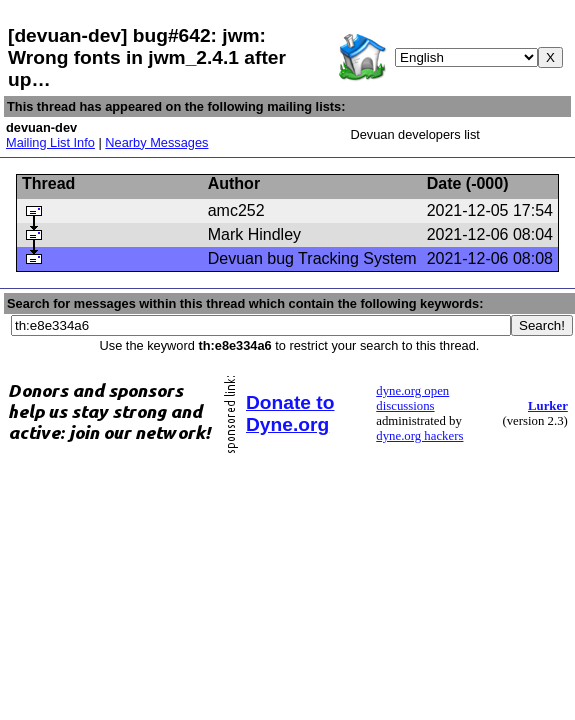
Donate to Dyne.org (290, 413)
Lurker (548, 406)
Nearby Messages (156, 142)
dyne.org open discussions (412, 398)
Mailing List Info (50, 142)
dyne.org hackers (419, 436)
